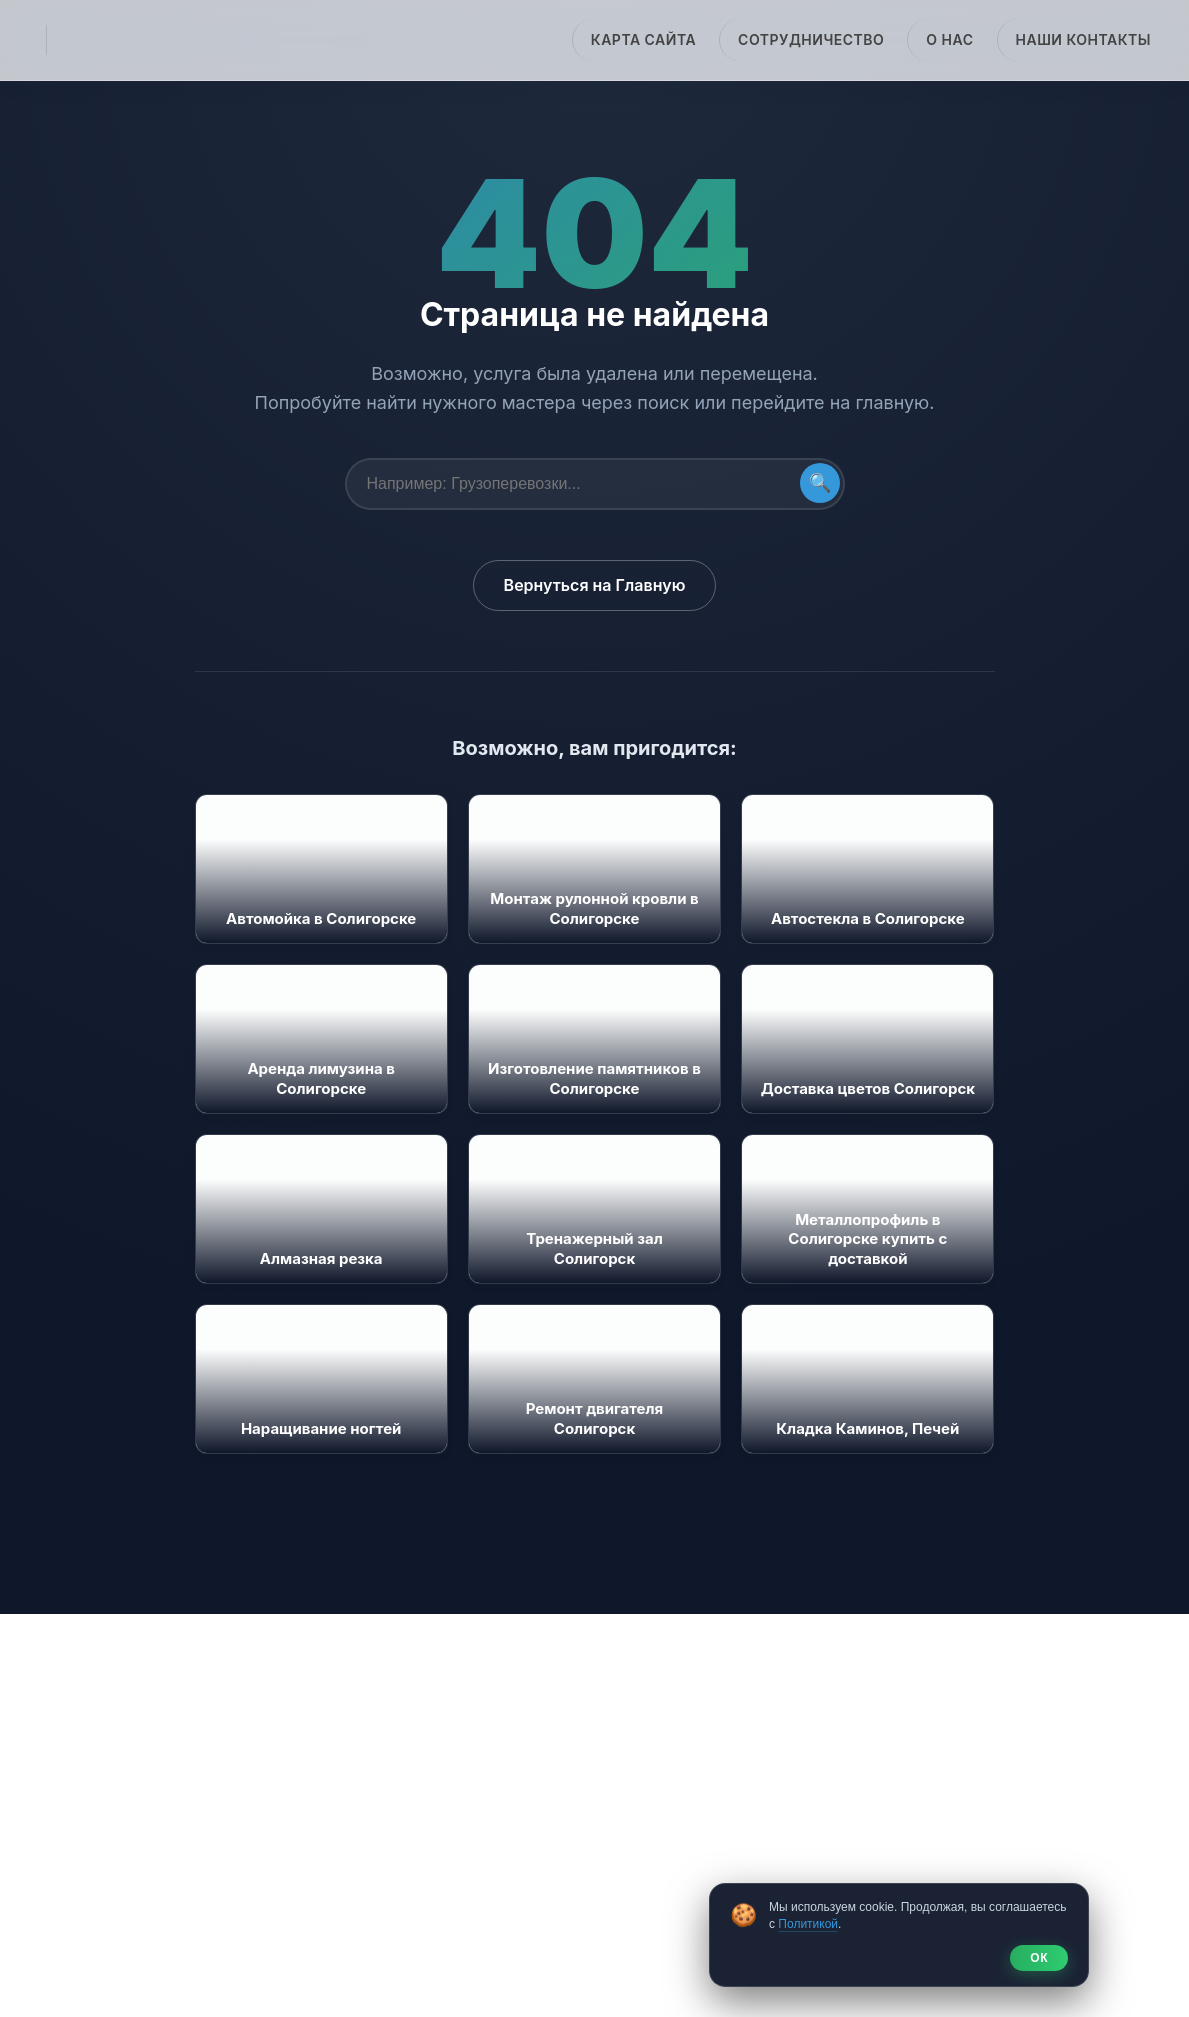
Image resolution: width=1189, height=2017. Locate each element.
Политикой (808, 1924)
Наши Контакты (1083, 39)
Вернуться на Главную (595, 585)
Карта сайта (643, 39)
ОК (1039, 1958)
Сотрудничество (811, 39)
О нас (949, 39)
